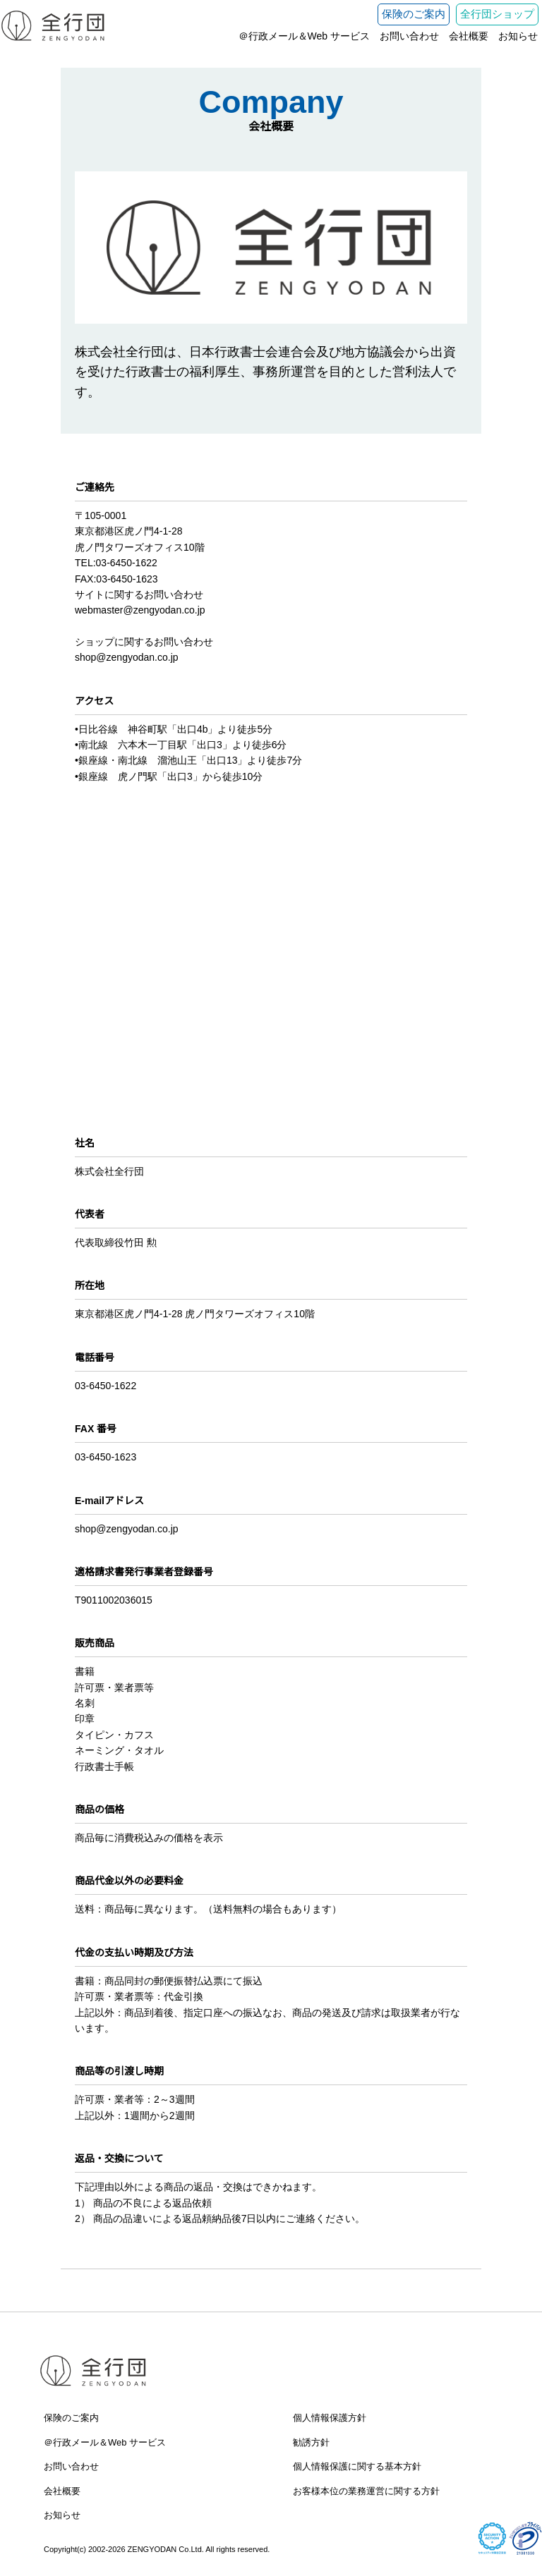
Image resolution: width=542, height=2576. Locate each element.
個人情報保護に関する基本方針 (357, 2466)
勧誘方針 (311, 2442)
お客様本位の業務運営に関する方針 (366, 2491)
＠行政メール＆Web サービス (304, 36)
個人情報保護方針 (329, 2417)
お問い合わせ (409, 36)
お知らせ (518, 36)
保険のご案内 (413, 14)
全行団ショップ (497, 14)
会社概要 (468, 36)
